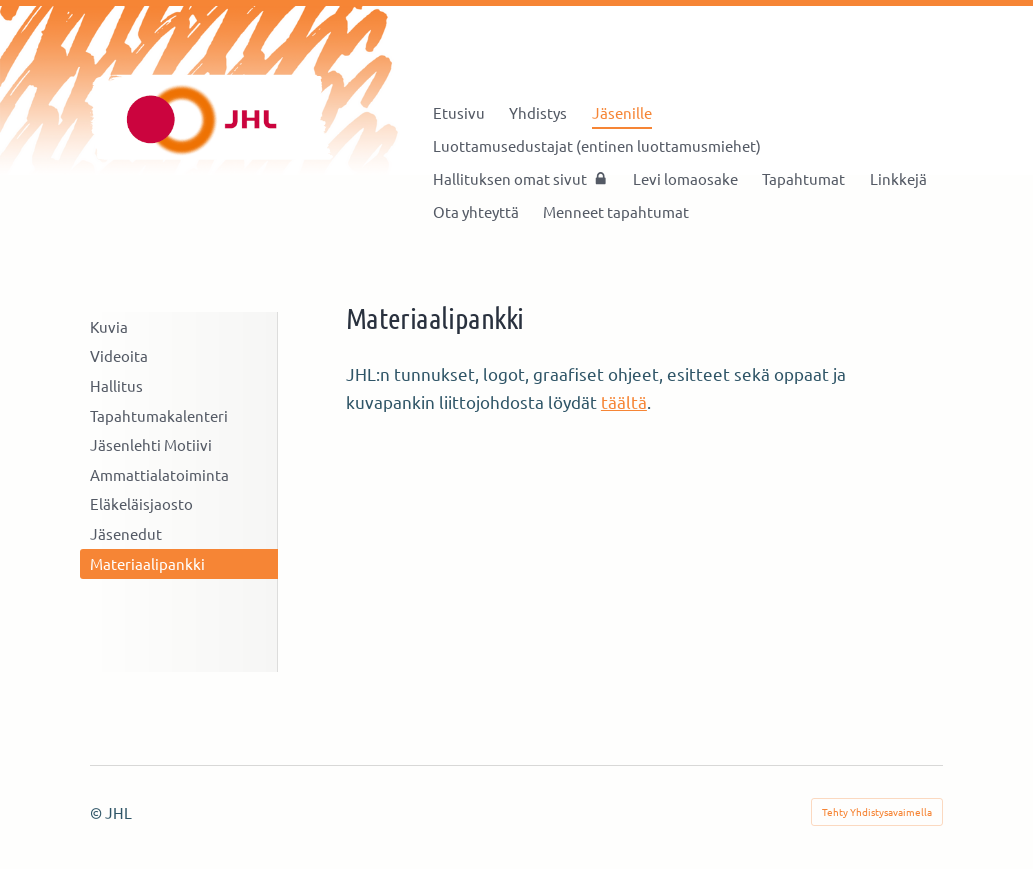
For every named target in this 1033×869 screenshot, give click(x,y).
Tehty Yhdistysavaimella (877, 811)
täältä (624, 401)
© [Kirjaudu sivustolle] (97, 812)
